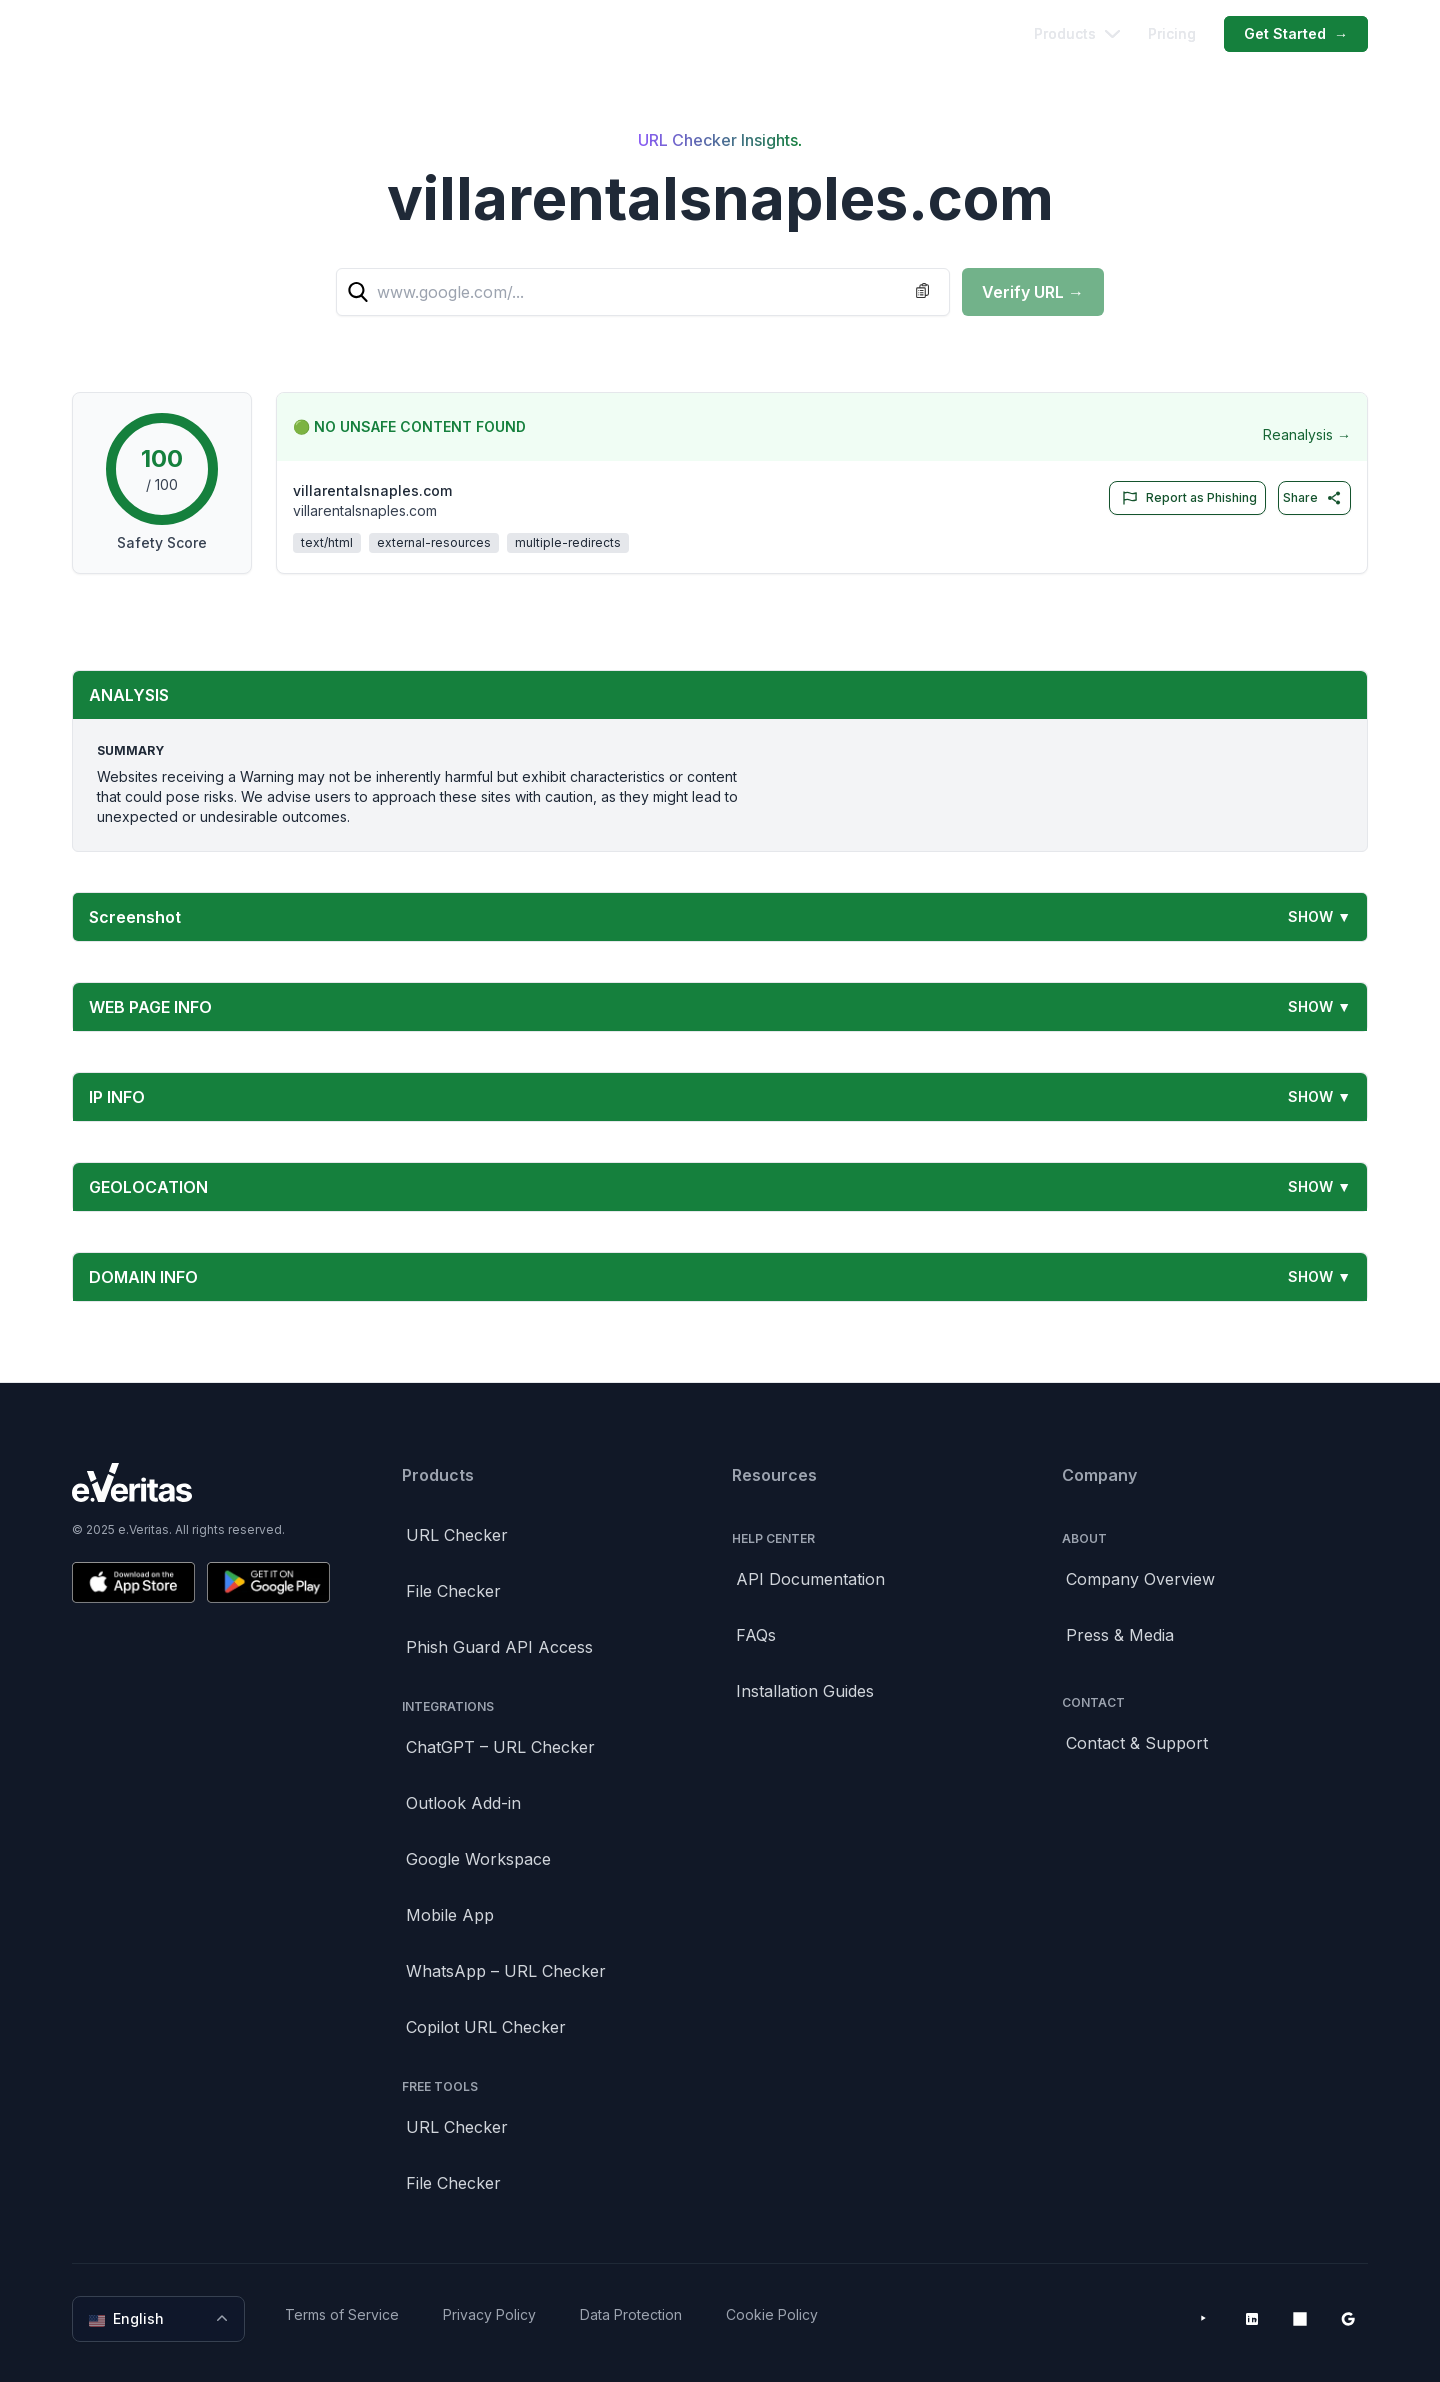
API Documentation (810, 1579)
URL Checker (457, 1535)
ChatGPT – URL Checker (500, 1747)
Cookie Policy (772, 2314)
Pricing (1172, 33)
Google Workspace (478, 1859)
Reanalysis (1307, 435)
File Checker (453, 1591)
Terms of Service (342, 2314)
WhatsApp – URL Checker (506, 1971)
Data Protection (631, 2314)
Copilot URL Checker (486, 2027)
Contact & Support (1137, 1743)
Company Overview (1140, 1579)
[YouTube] (1204, 2319)
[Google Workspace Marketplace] (1348, 2319)
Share (1312, 498)
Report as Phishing (1185, 498)
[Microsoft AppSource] (1300, 2319)
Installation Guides (805, 1691)
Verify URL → (1033, 292)
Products (1077, 33)
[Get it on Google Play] (268, 1582)
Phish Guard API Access (499, 1647)
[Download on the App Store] (133, 1582)
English (160, 2319)
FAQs (756, 1635)
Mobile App (450, 1915)
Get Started (1296, 34)
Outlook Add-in (463, 1803)
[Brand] (201, 1482)
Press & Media (1120, 1635)
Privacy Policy (489, 2314)
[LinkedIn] (1252, 2319)
